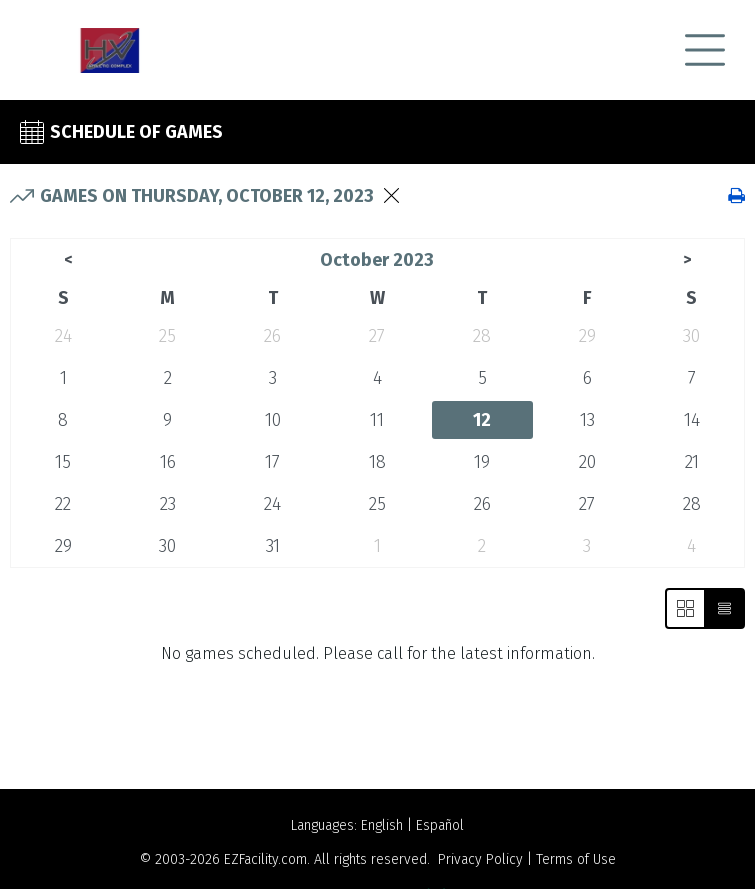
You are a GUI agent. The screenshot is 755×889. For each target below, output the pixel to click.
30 (691, 336)
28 (482, 336)
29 (587, 336)
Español (440, 825)
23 (168, 504)
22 (63, 504)
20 (587, 462)
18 (377, 462)
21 (692, 462)
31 (273, 546)
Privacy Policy (480, 859)
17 (272, 462)
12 (482, 420)
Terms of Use (576, 859)
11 (377, 420)
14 (692, 420)
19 (482, 462)
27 (377, 336)
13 (587, 420)
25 (167, 336)
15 (63, 462)
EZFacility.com (265, 859)
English (382, 825)
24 (63, 336)
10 (273, 420)
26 (272, 336)
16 (168, 462)
